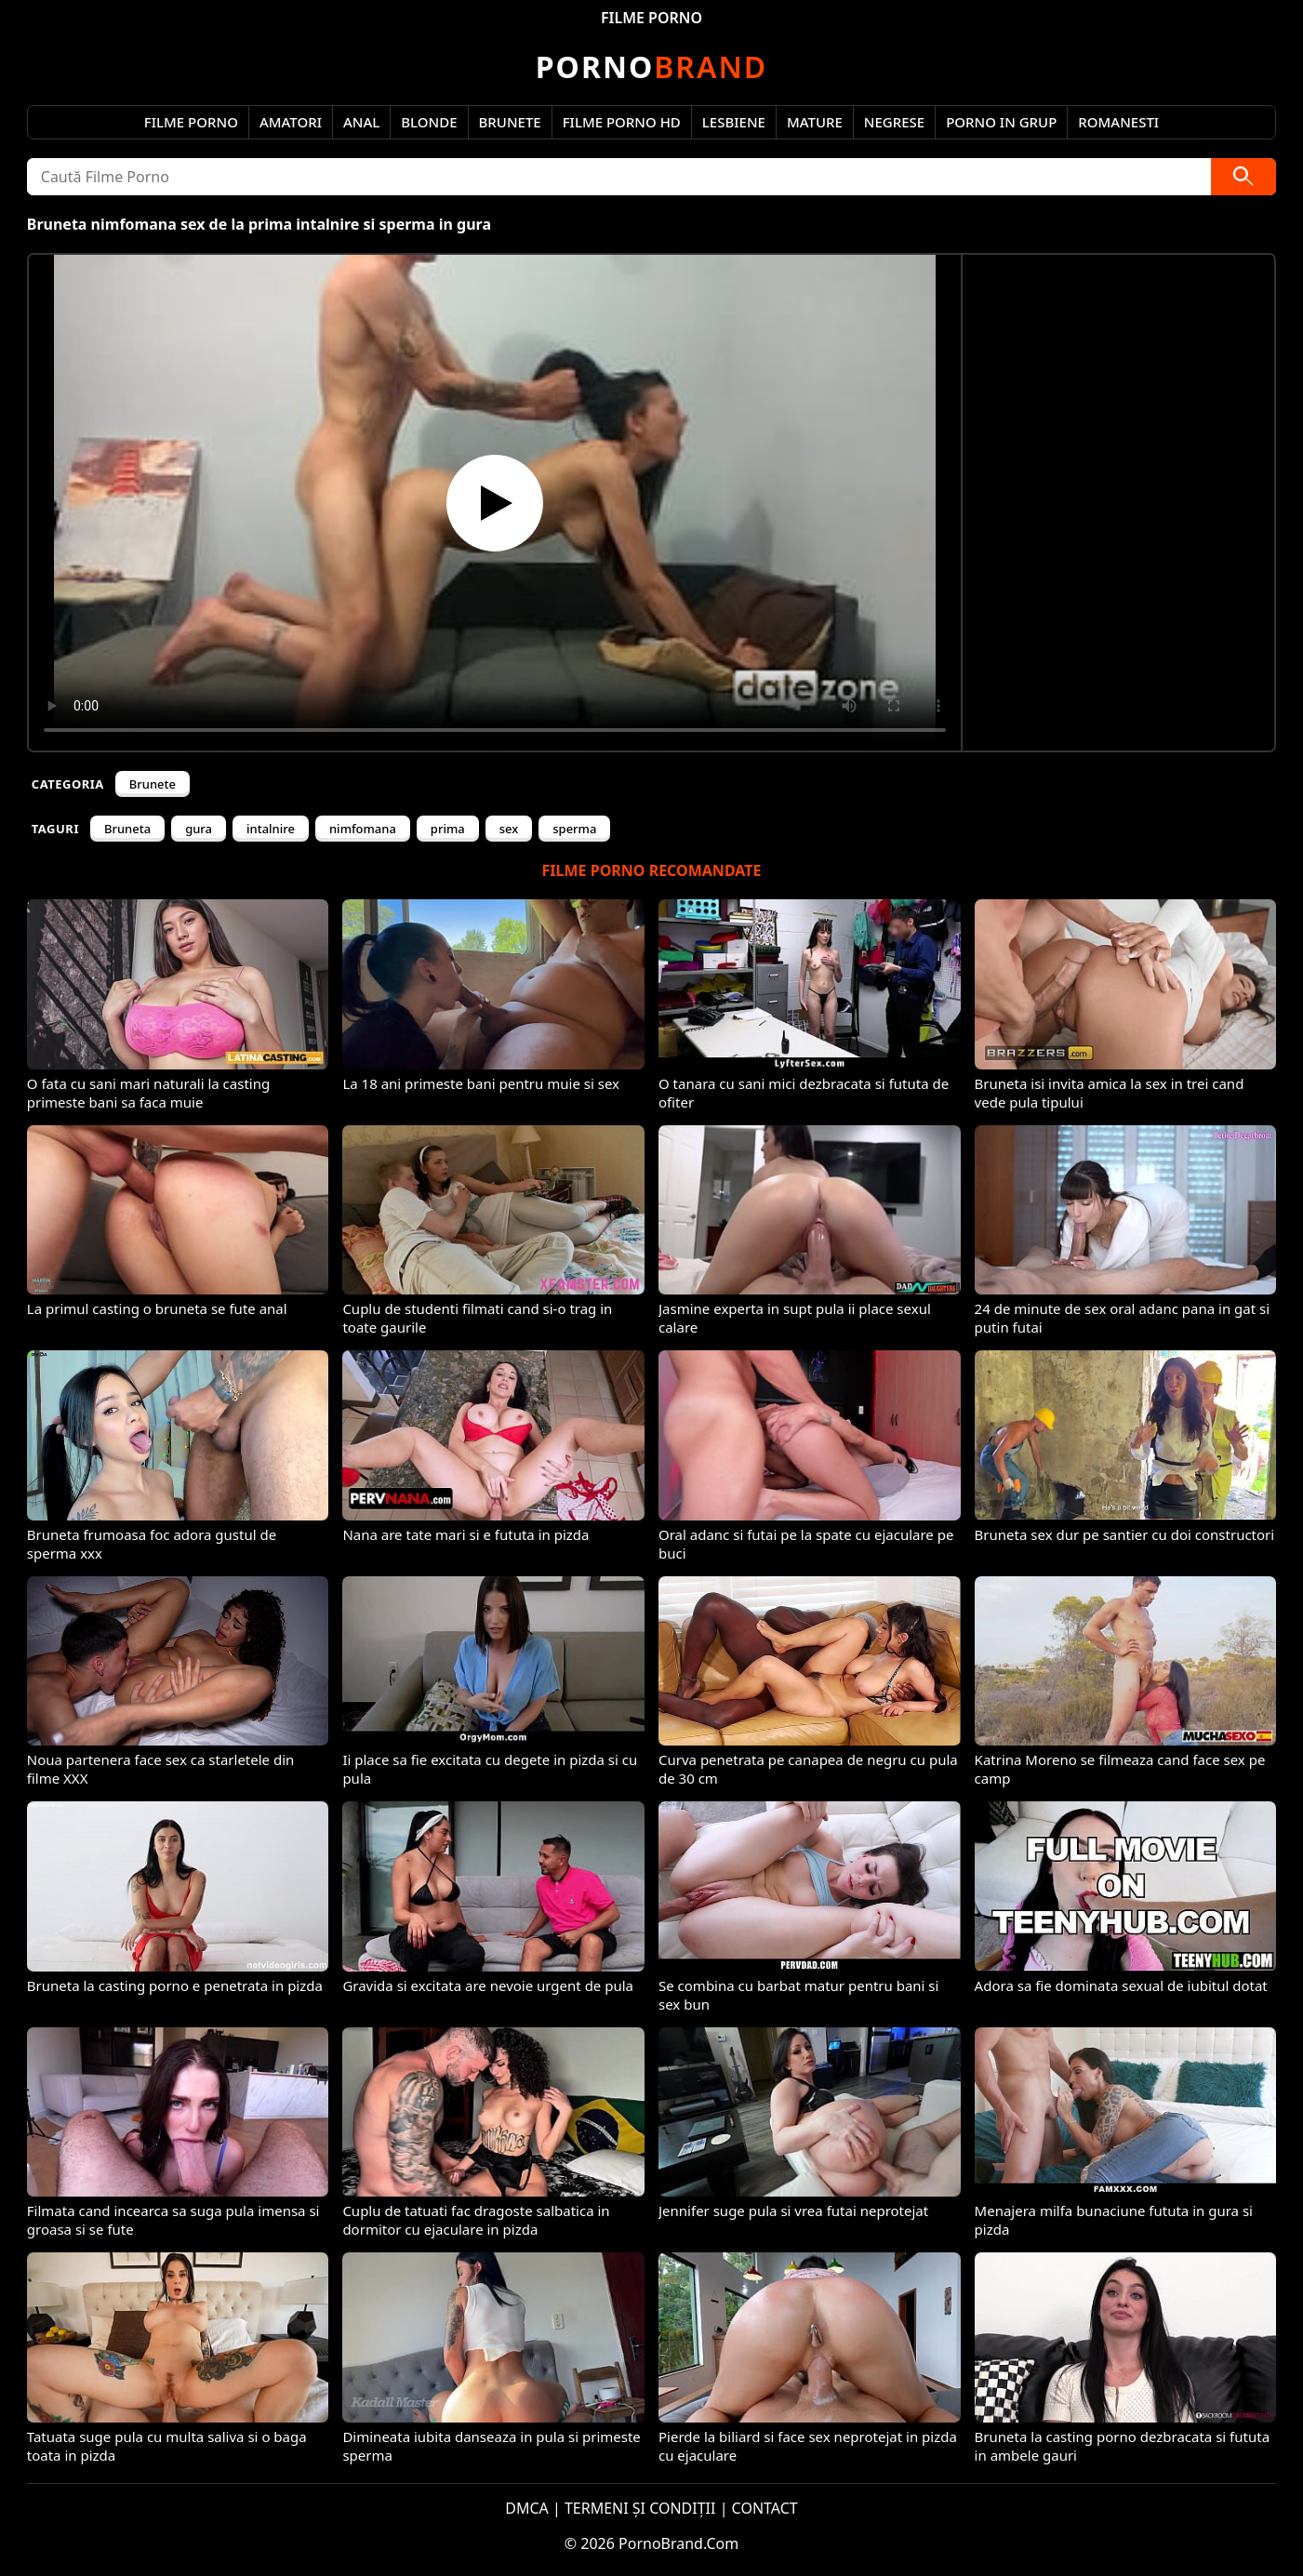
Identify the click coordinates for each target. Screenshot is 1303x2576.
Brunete (510, 122)
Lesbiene (733, 122)
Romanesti (1118, 122)
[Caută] (1243, 176)
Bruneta (127, 828)
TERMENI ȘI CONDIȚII (640, 2508)
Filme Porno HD (622, 122)
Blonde (429, 122)
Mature (815, 122)
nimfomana (362, 828)
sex (509, 828)
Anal (361, 122)
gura (198, 828)
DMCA (527, 2508)
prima (448, 828)
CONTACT (765, 2508)
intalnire (270, 828)
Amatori (290, 122)
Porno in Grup (1001, 122)
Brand (651, 66)
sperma (574, 828)
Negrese (894, 122)
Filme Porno (191, 122)
